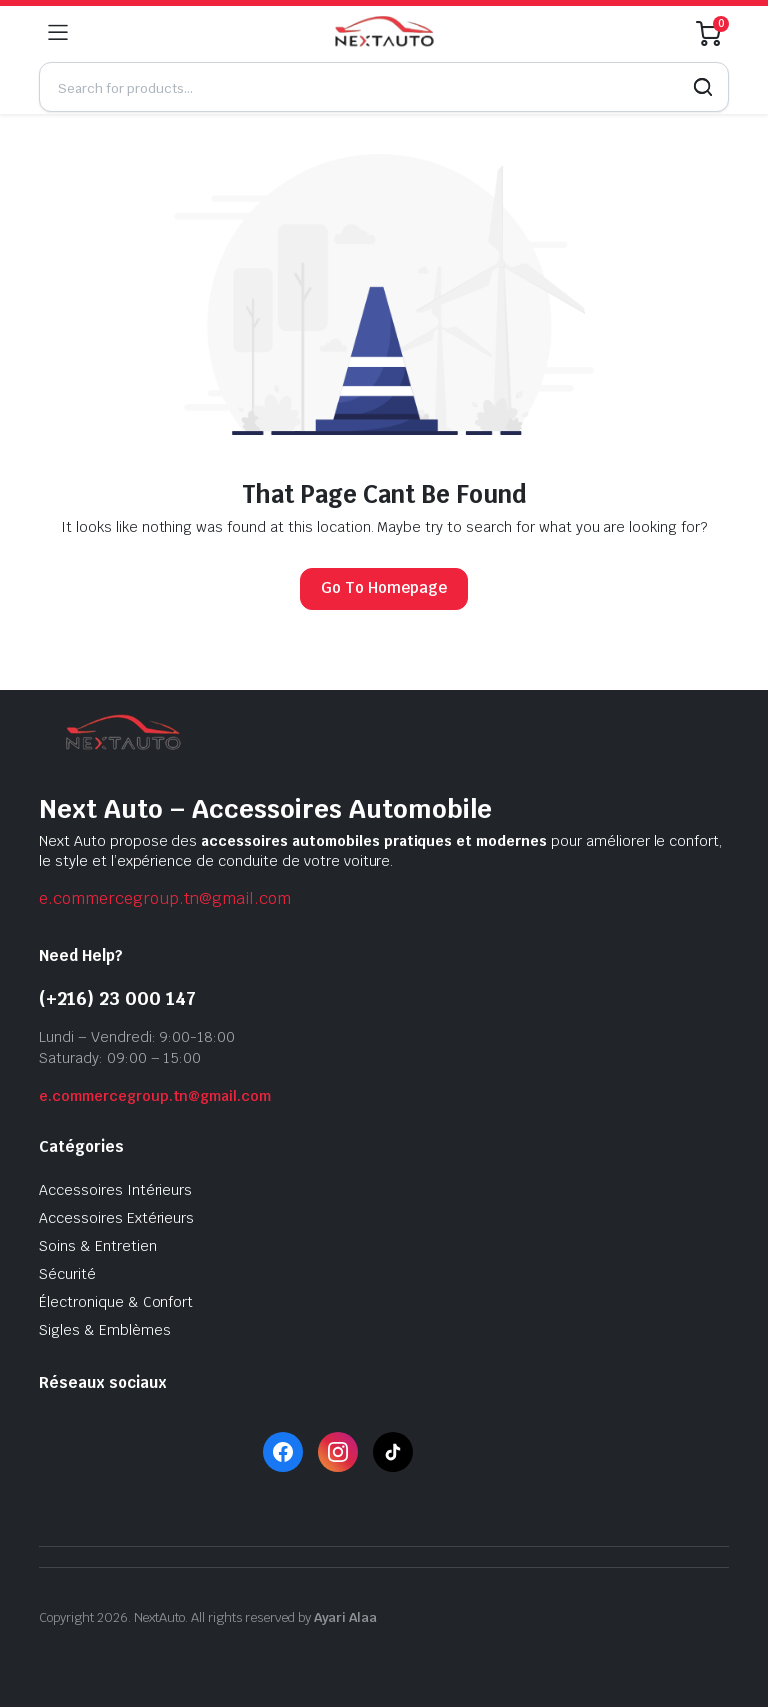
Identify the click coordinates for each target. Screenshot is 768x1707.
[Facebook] (283, 1452)
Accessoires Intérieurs (115, 1190)
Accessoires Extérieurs (116, 1218)
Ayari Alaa (346, 1617)
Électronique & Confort (116, 1302)
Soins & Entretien (98, 1246)
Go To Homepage (384, 587)
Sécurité (67, 1274)
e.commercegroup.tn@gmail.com (165, 898)
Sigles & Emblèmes (105, 1330)
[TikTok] (393, 1452)
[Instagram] (338, 1452)
